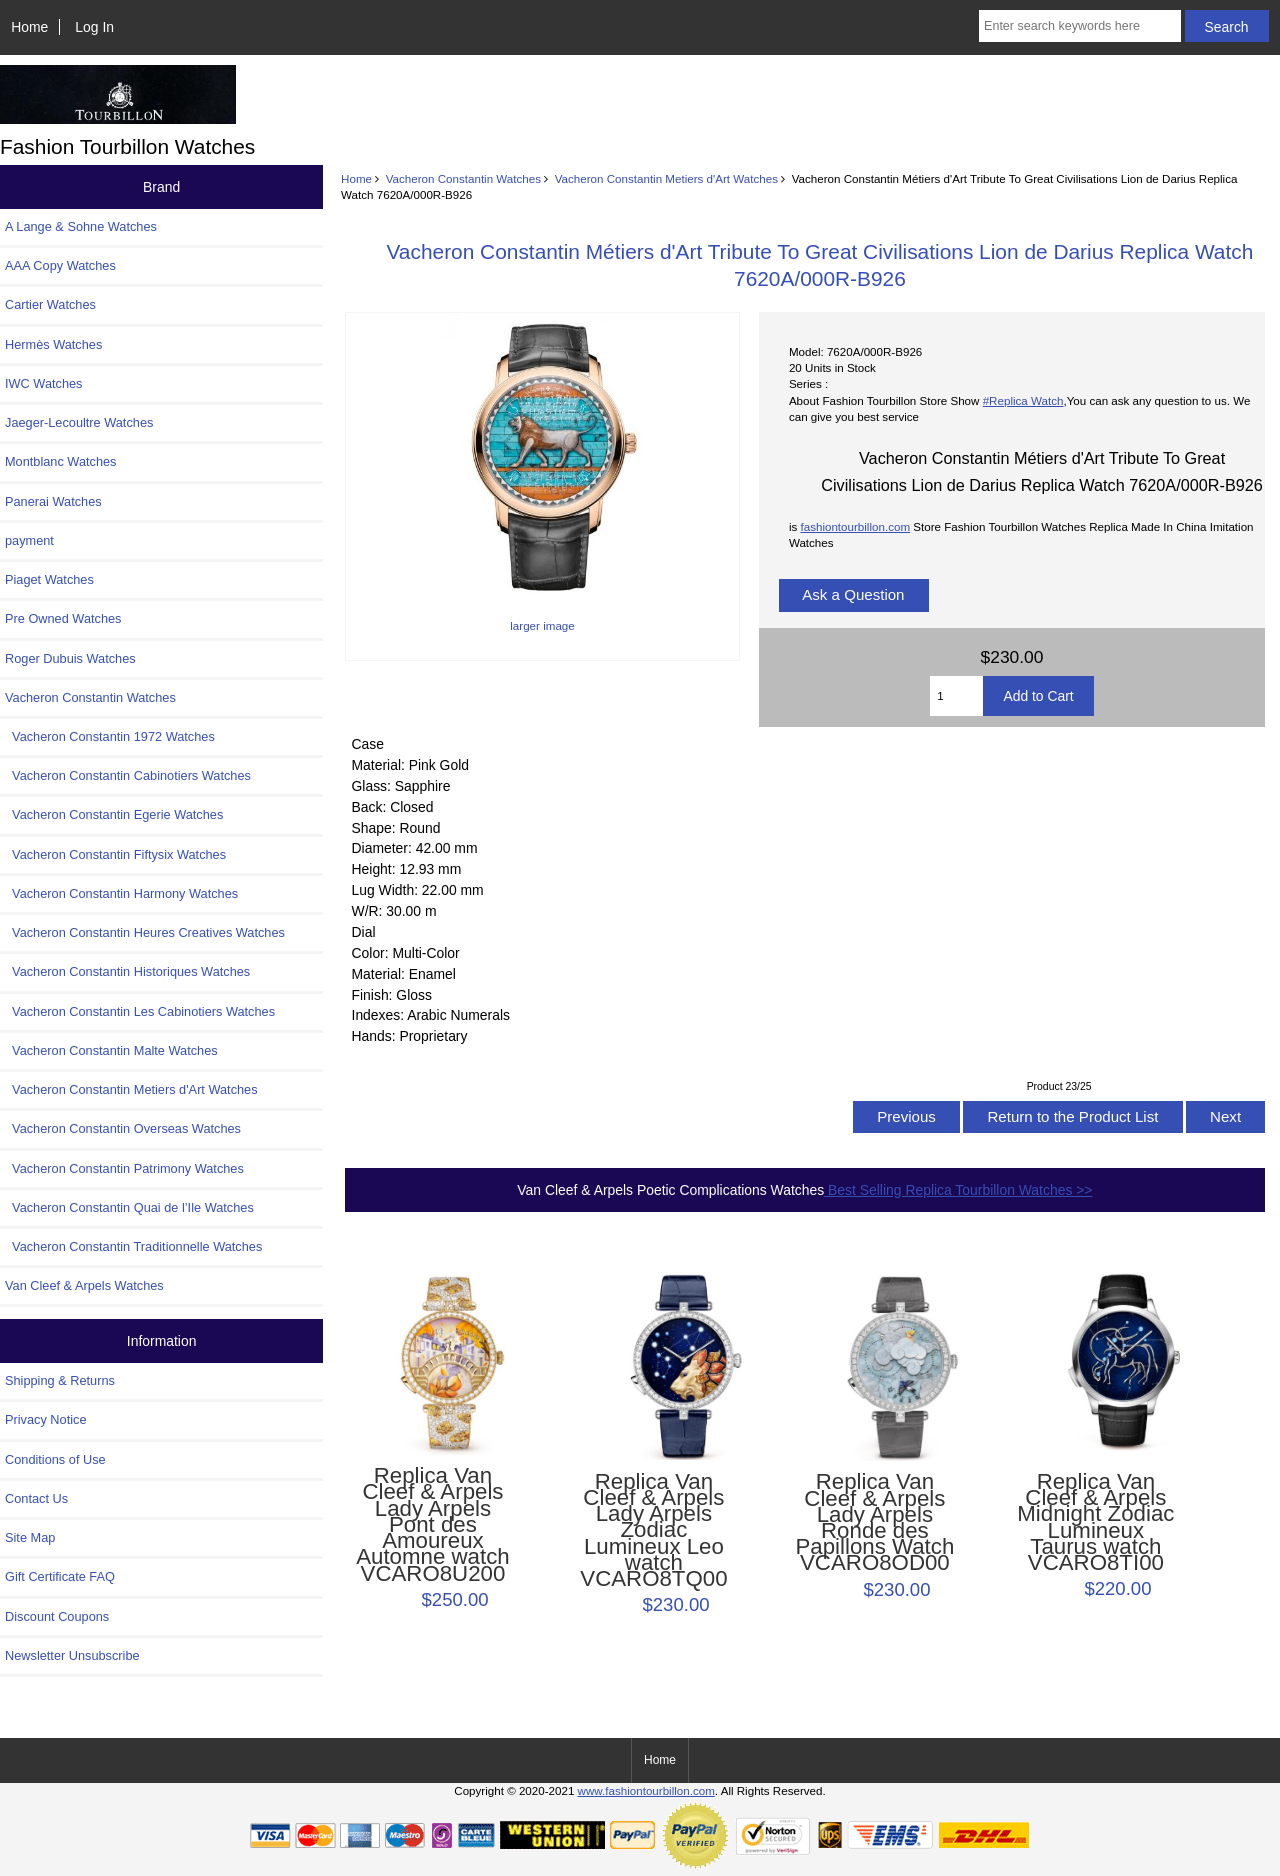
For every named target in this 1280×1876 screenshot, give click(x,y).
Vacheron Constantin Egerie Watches (114, 814)
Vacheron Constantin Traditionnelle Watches (133, 1246)
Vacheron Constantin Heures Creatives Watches (145, 932)
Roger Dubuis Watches (70, 658)
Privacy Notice (45, 1419)
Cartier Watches (50, 304)
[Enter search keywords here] (1080, 26)
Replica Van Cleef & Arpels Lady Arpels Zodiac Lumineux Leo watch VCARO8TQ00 (653, 1531)
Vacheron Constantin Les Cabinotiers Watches (140, 1011)
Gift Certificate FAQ (60, 1576)
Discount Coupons (57, 1616)
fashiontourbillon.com (855, 526)
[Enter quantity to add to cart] (956, 696)
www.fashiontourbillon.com (646, 1790)
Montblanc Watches (61, 461)
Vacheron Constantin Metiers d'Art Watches (666, 178)
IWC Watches (43, 383)
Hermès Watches (53, 344)
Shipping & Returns (60, 1380)
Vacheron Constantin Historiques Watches (127, 971)
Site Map (30, 1537)
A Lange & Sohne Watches (81, 226)
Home (29, 27)
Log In (94, 27)
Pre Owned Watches (63, 618)
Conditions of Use (55, 1459)
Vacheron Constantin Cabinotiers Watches (128, 775)
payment (29, 540)
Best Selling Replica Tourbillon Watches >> (958, 1190)
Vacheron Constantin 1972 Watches (110, 736)
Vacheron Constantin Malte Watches (111, 1050)
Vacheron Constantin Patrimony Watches (124, 1168)
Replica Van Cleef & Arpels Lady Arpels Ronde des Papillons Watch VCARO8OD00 (874, 1522)
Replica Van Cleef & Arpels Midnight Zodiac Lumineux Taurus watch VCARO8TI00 (1095, 1522)
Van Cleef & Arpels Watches (84, 1285)
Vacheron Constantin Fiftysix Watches (115, 854)
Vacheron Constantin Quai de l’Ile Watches (129, 1207)
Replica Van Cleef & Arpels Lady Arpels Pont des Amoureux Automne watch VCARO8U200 (432, 1525)
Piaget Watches (49, 579)
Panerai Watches (53, 501)
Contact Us (36, 1498)
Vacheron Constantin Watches (463, 178)
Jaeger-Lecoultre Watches (79, 422)
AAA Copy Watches (60, 265)
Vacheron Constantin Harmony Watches (121, 893)
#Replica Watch (1023, 400)
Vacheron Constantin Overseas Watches (123, 1128)
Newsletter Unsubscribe (72, 1655)
